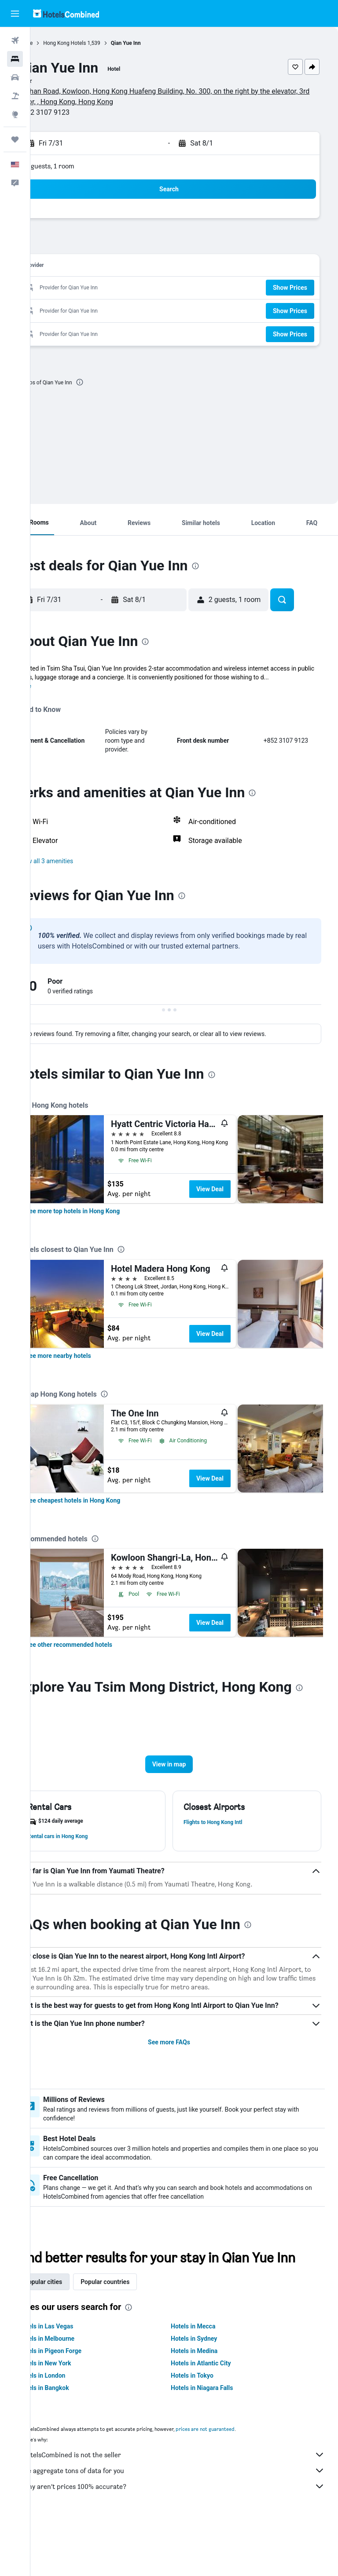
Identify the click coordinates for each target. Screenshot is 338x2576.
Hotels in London (72, 2430)
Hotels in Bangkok (74, 2442)
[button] (15, 13)
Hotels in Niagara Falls (217, 2442)
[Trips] (15, 139)
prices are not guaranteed (235, 2483)
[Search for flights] (15, 40)
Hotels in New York (75, 2417)
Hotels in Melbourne (77, 2393)
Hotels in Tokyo (207, 2430)
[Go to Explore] (15, 114)
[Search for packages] (15, 96)
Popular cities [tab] (73, 2336)
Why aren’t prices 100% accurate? (188, 2541)
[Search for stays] (15, 59)
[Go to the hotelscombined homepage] (66, 13)
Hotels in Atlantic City (216, 2417)
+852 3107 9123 (74, 112)
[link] (103, 1220)
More (54, 694)
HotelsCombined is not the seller (188, 2509)
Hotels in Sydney (209, 2393)
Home (56, 43)
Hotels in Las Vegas (76, 2380)
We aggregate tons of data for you (188, 2525)
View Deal (240, 1197)
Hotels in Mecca (208, 2380)
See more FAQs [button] (184, 2079)
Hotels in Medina (209, 2405)
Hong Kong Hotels (94, 43)
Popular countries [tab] (135, 2336)
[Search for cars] (15, 77)
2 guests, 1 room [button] (80, 166)
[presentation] (110, 382)
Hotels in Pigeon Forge (80, 2405)
